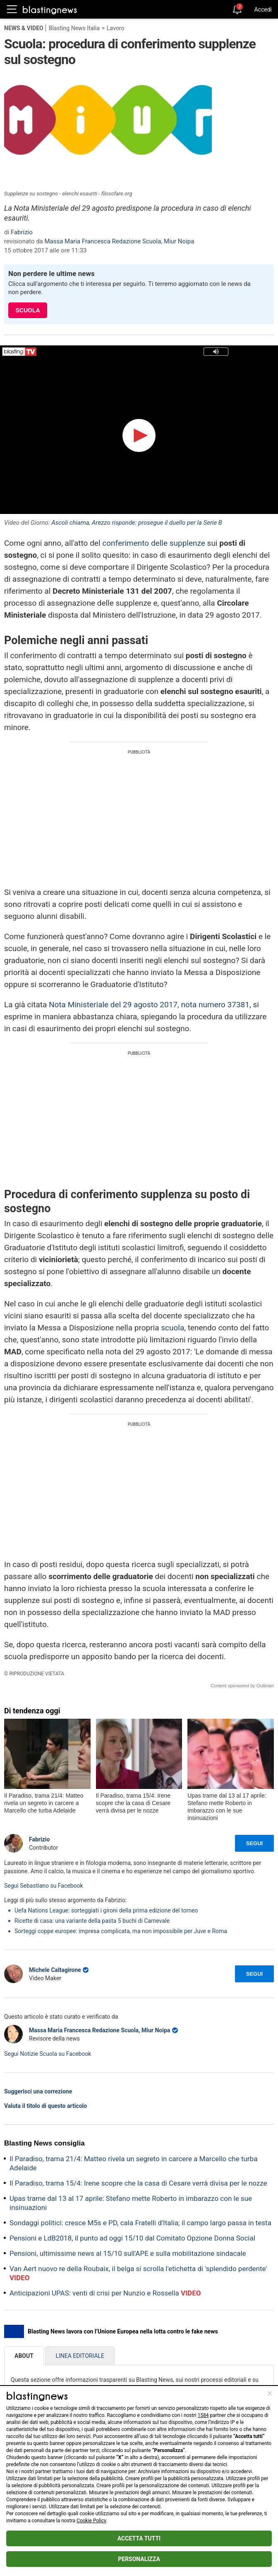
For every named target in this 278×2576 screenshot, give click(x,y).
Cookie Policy (91, 2521)
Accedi (263, 9)
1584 (202, 2415)
